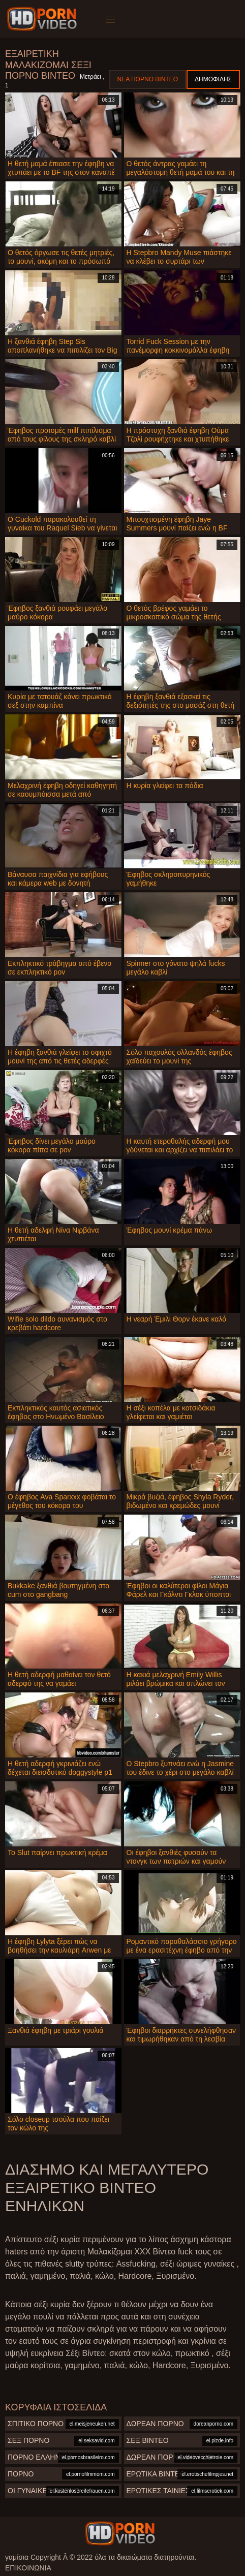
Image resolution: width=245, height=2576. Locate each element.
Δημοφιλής (213, 79)
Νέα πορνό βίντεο (147, 79)
